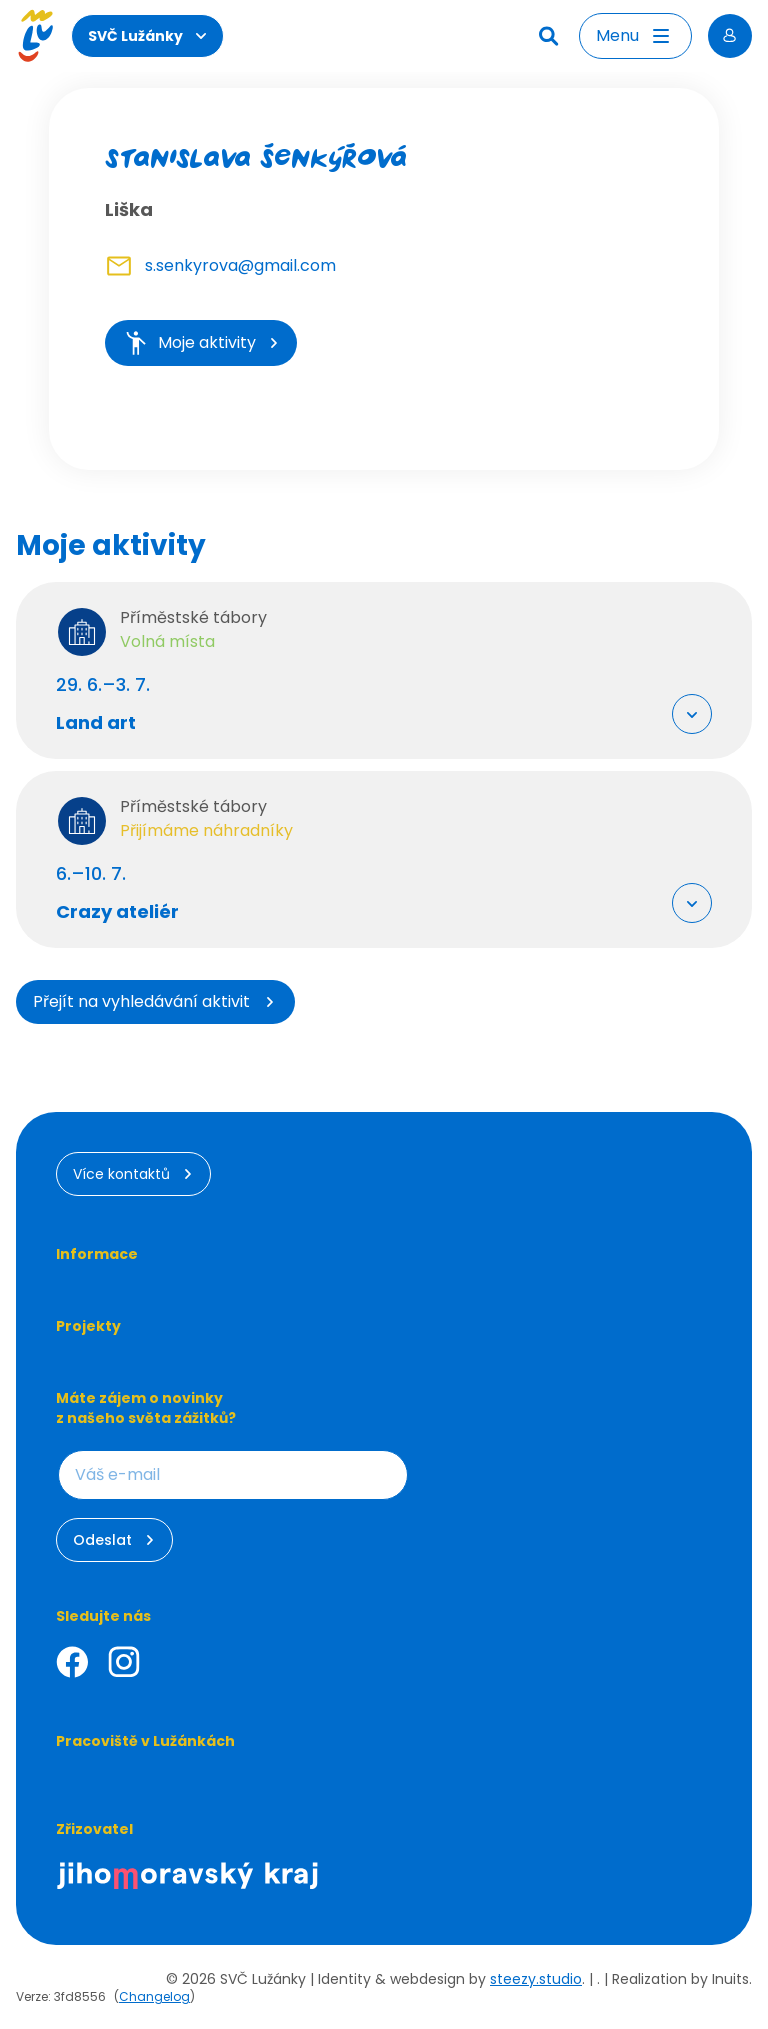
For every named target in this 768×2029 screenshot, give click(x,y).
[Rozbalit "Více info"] (692, 714)
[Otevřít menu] (635, 36)
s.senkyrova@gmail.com (240, 265)
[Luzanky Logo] (35, 36)
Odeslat (114, 1540)
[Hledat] (551, 36)
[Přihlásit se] (730, 36)
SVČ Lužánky (147, 36)
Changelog (154, 1996)
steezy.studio (536, 1979)
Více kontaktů (133, 1174)
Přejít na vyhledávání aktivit (155, 1001)
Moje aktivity (201, 343)
